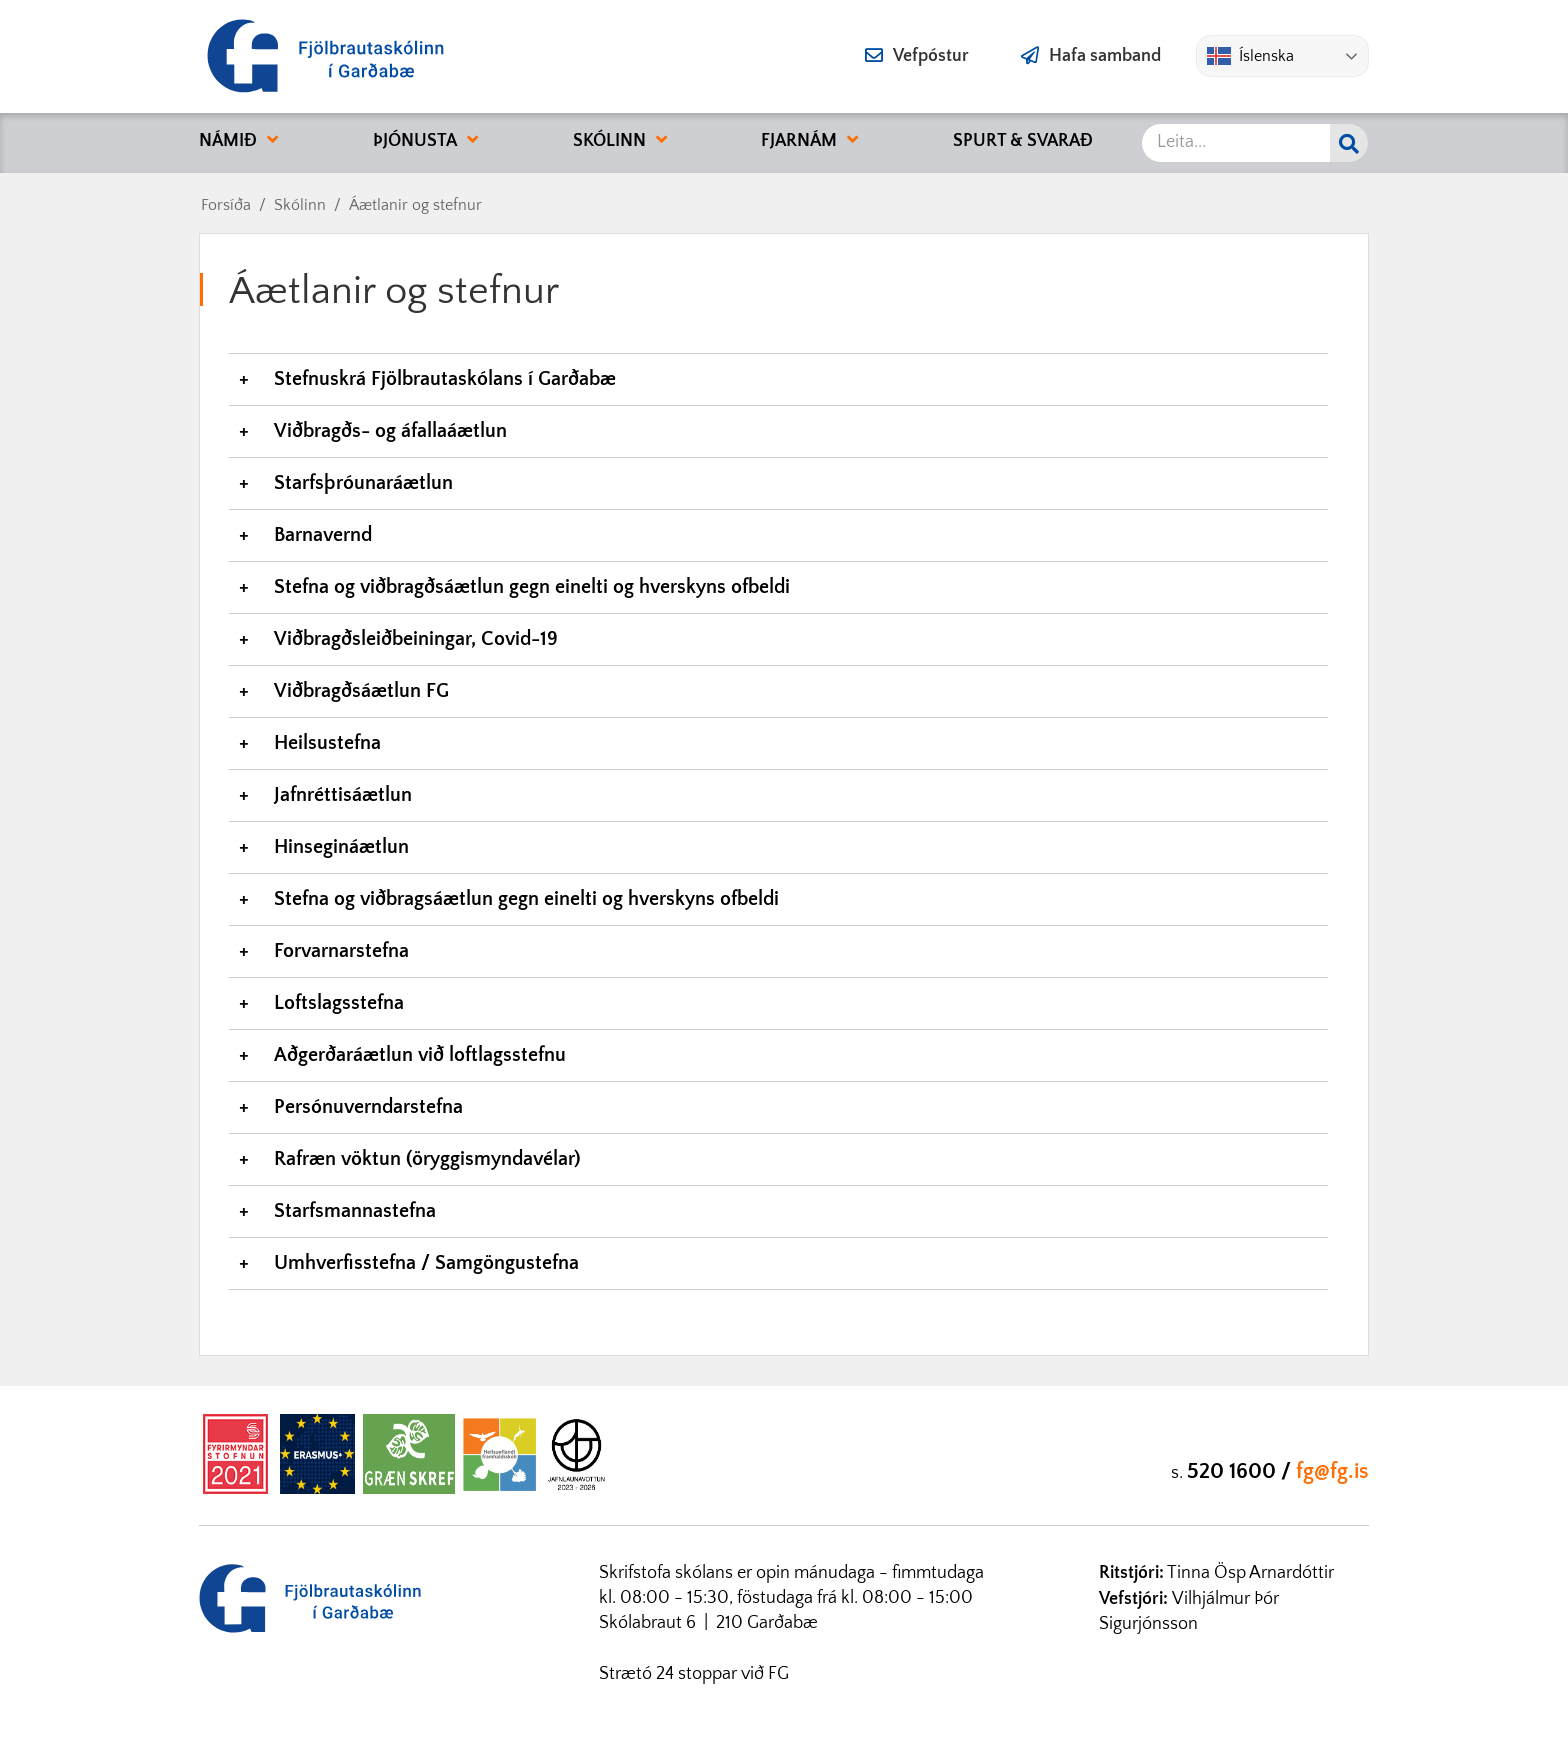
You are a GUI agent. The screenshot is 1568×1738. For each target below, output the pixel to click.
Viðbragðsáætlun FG (361, 691)
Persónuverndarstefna (368, 1107)
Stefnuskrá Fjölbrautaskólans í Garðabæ (445, 379)
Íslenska (1250, 56)
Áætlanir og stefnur (415, 205)
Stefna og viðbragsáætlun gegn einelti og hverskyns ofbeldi (526, 899)
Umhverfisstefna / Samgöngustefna (426, 1263)
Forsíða (226, 205)
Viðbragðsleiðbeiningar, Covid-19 (416, 639)
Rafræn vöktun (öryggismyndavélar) (427, 1159)
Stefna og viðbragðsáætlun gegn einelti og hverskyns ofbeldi (532, 587)
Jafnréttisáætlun (343, 795)
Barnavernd (323, 535)
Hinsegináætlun (341, 847)
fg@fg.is (1332, 1471)
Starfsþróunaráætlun (363, 483)
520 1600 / (1241, 1471)
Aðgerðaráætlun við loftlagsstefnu (422, 1055)
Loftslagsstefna (339, 1003)
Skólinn (300, 205)
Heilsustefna (327, 743)
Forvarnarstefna (341, 951)
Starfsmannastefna (355, 1211)
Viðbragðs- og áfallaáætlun (390, 431)
